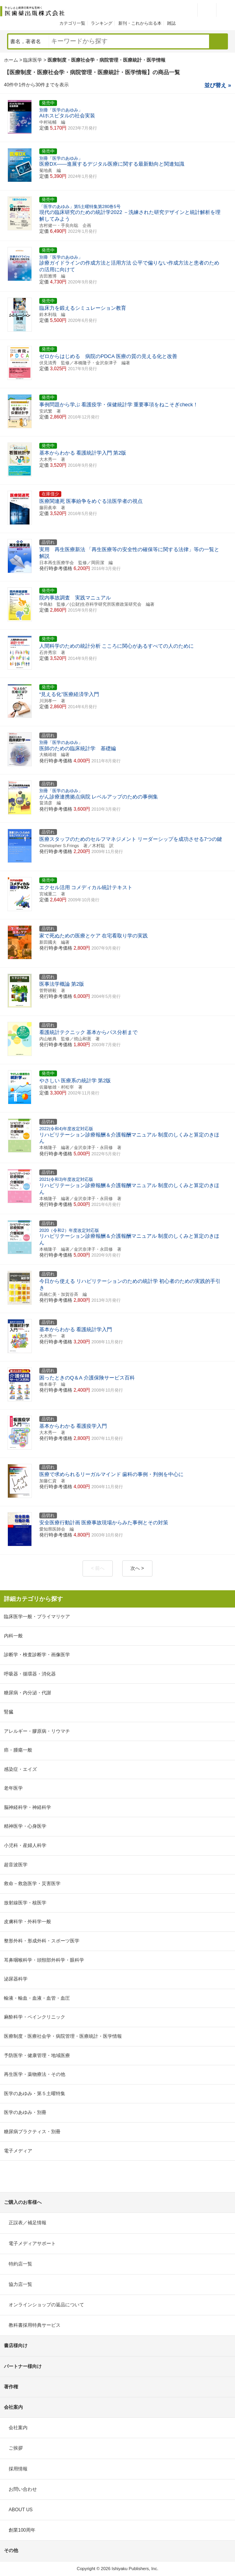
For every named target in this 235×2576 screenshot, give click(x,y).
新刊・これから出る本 (140, 23)
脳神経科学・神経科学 (27, 1807)
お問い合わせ (23, 2489)
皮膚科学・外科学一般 (27, 1921)
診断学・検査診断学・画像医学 (37, 1654)
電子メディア (18, 2151)
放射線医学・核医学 (25, 1903)
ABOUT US (21, 2509)
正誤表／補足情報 (27, 2222)
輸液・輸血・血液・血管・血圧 (37, 1998)
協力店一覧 (20, 2284)
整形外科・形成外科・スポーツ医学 (41, 1941)
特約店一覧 (20, 2264)
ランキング (101, 23)
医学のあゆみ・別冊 (25, 2112)
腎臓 (8, 1712)
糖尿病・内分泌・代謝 (27, 1692)
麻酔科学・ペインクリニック (34, 2017)
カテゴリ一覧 (72, 23)
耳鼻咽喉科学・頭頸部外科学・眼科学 (44, 1960)
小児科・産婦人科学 (25, 1845)
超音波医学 (16, 1864)
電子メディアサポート (32, 2243)
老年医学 (13, 1788)
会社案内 (18, 2427)
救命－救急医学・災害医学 (32, 1883)
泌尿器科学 (16, 1979)
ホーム (11, 60)
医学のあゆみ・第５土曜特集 (34, 2093)
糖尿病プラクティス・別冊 (32, 2131)
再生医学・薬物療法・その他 (34, 2074)
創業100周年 (22, 2530)
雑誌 (171, 23)
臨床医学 (32, 60)
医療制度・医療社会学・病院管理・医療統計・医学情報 (63, 2036)
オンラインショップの (46, 2304)
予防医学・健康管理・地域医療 (37, 2055)
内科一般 (13, 1636)
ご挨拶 (16, 2448)
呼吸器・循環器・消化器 (30, 1674)
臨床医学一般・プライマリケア (37, 1616)
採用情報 (18, 2469)
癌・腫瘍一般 (18, 1750)
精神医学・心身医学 (25, 1826)
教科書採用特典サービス (35, 2325)
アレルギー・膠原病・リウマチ (37, 1731)
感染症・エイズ (20, 1769)
